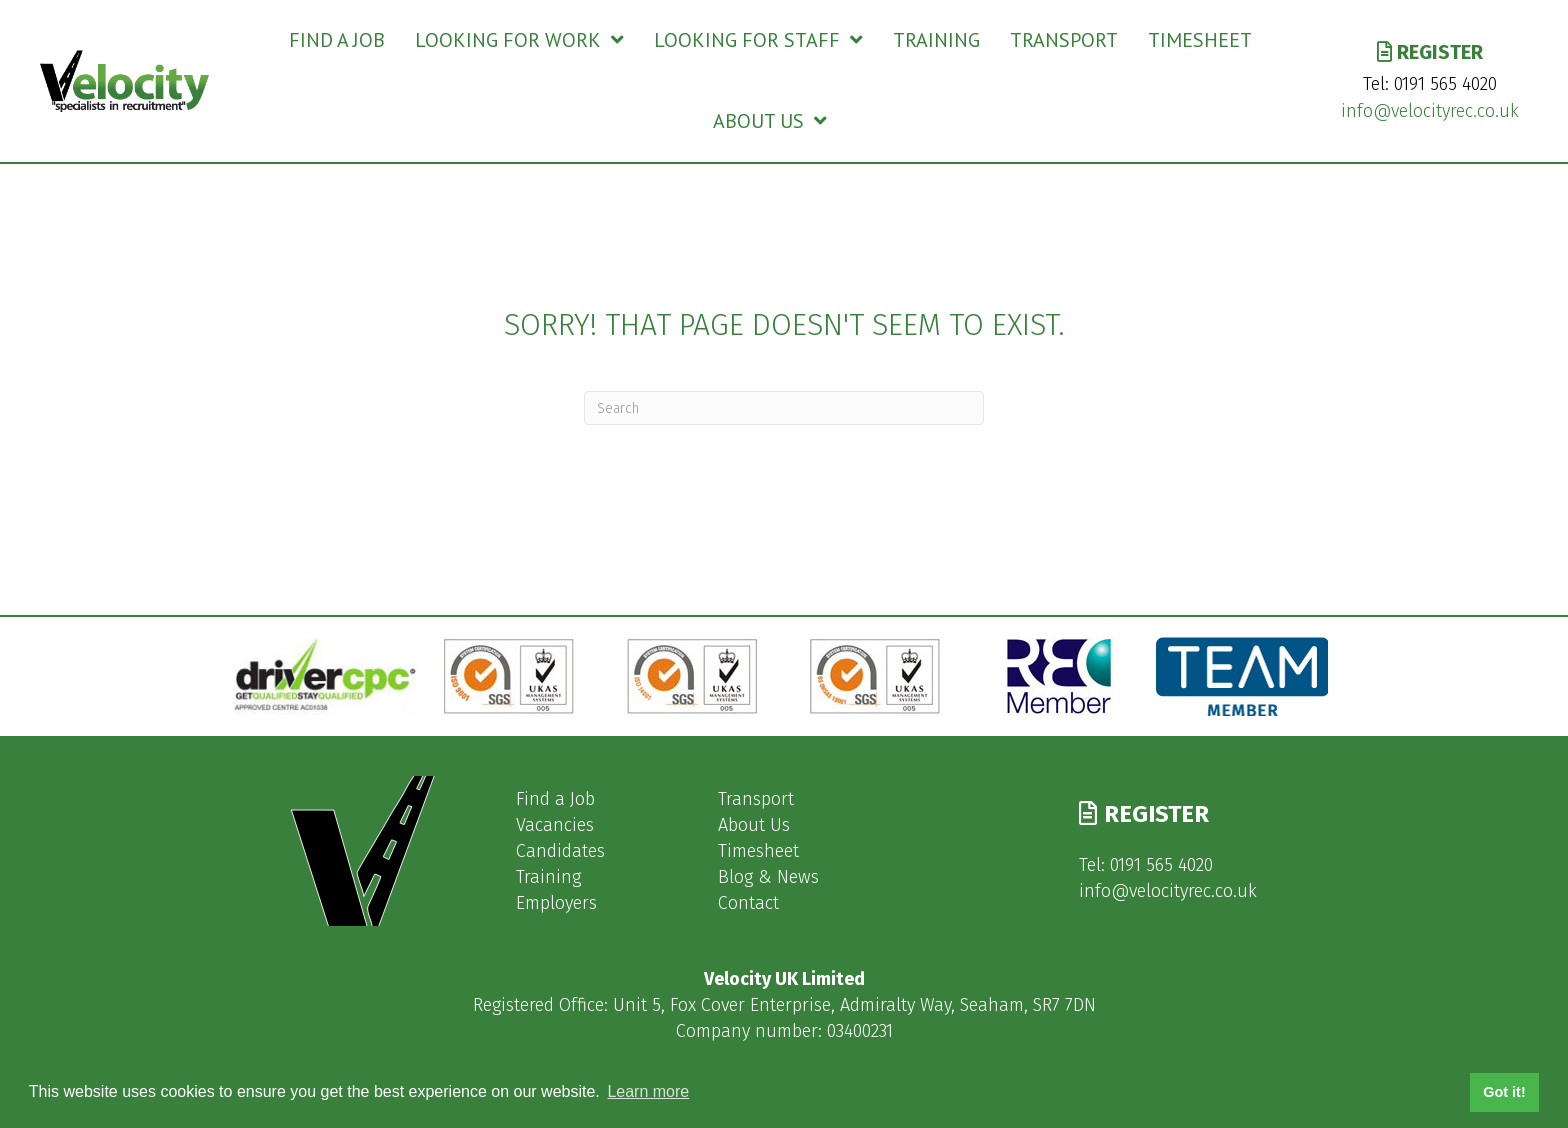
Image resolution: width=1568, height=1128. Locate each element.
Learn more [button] (648, 1091)
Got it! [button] (1504, 1092)
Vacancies (555, 825)
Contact (748, 903)
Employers (556, 903)
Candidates (560, 851)
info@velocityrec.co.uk (1430, 111)
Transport (756, 799)
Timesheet (758, 851)
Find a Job (555, 799)
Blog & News (768, 877)
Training (548, 877)
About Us (754, 825)
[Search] (784, 408)
